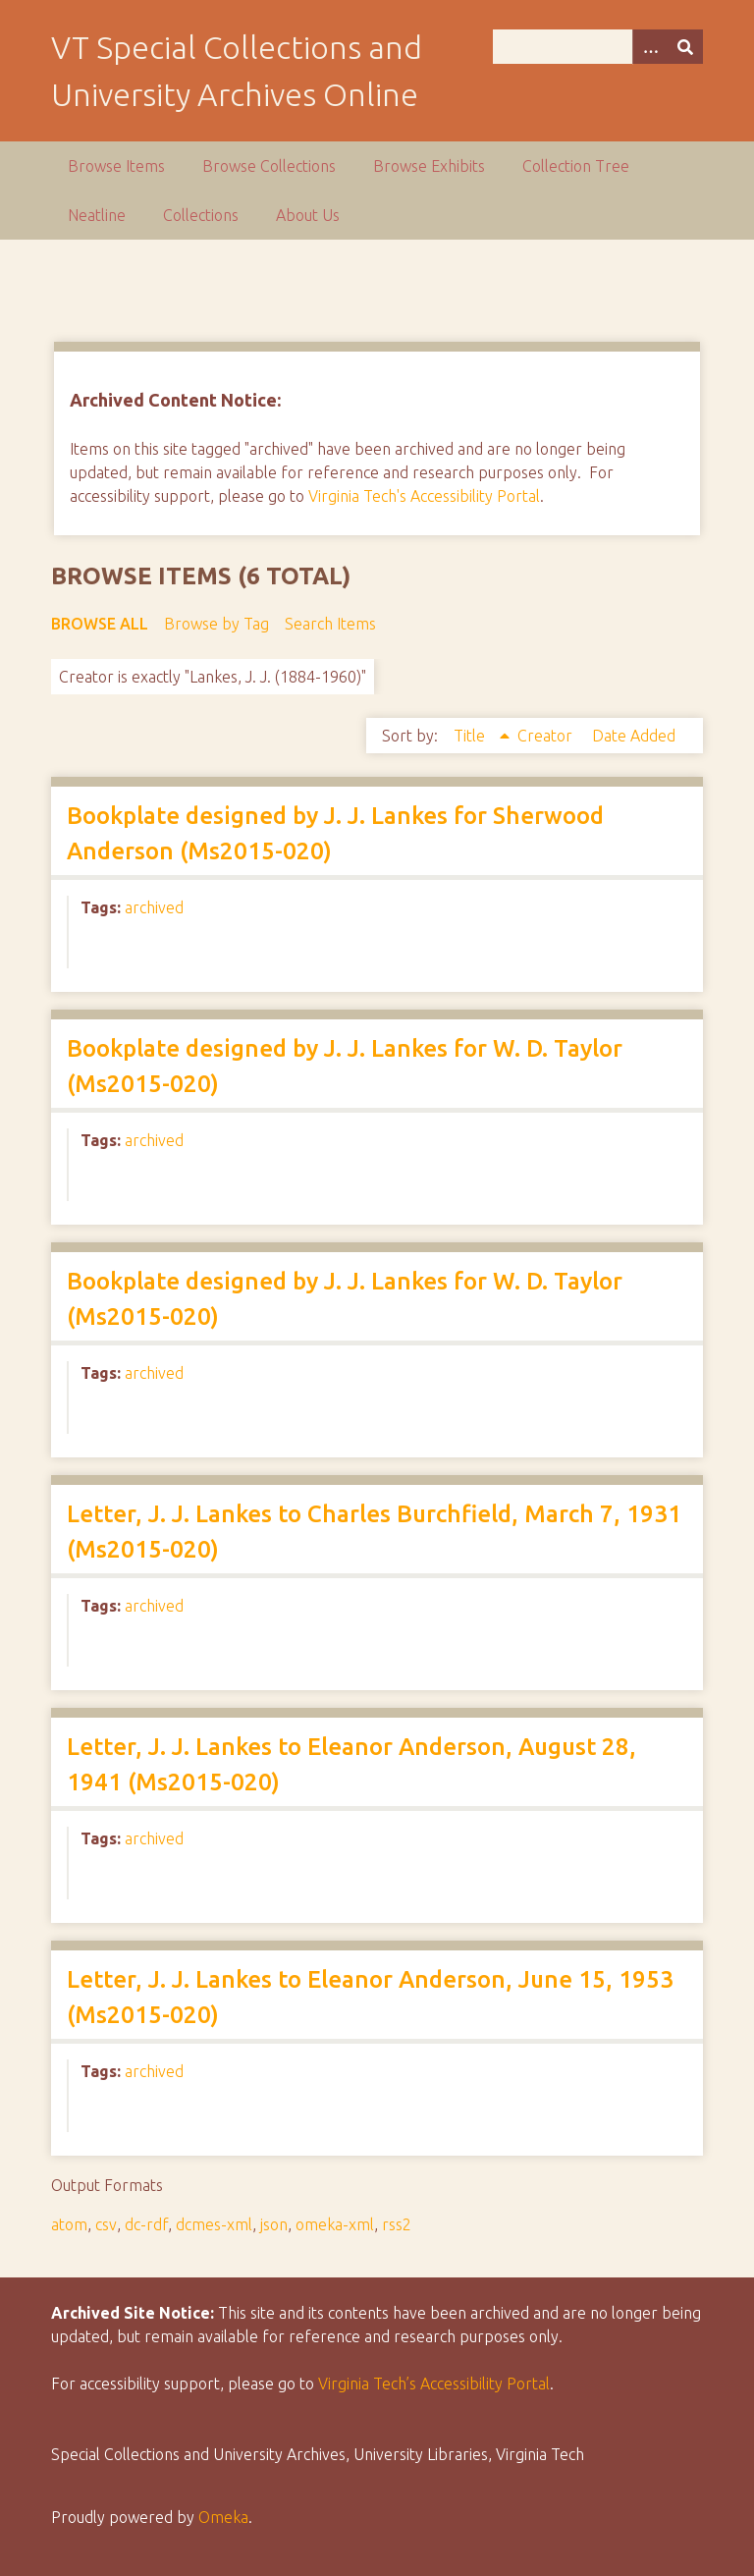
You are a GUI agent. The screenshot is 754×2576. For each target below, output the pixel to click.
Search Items (330, 623)
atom (69, 2224)
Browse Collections (269, 166)
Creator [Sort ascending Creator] (546, 735)
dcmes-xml (214, 2224)
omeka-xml (335, 2224)
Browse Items (116, 166)
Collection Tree (575, 166)
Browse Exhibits (429, 166)
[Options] (650, 46)
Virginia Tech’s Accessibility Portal (434, 2383)
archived (154, 907)
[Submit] (685, 46)
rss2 (396, 2224)
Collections (201, 215)
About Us (308, 215)
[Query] (598, 46)
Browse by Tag (216, 623)
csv (106, 2224)
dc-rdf (146, 2224)
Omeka (223, 2517)
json (274, 2224)
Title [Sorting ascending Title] (471, 735)
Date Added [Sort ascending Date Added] (633, 735)
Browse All (99, 623)
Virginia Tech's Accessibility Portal (424, 496)
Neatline (97, 215)
